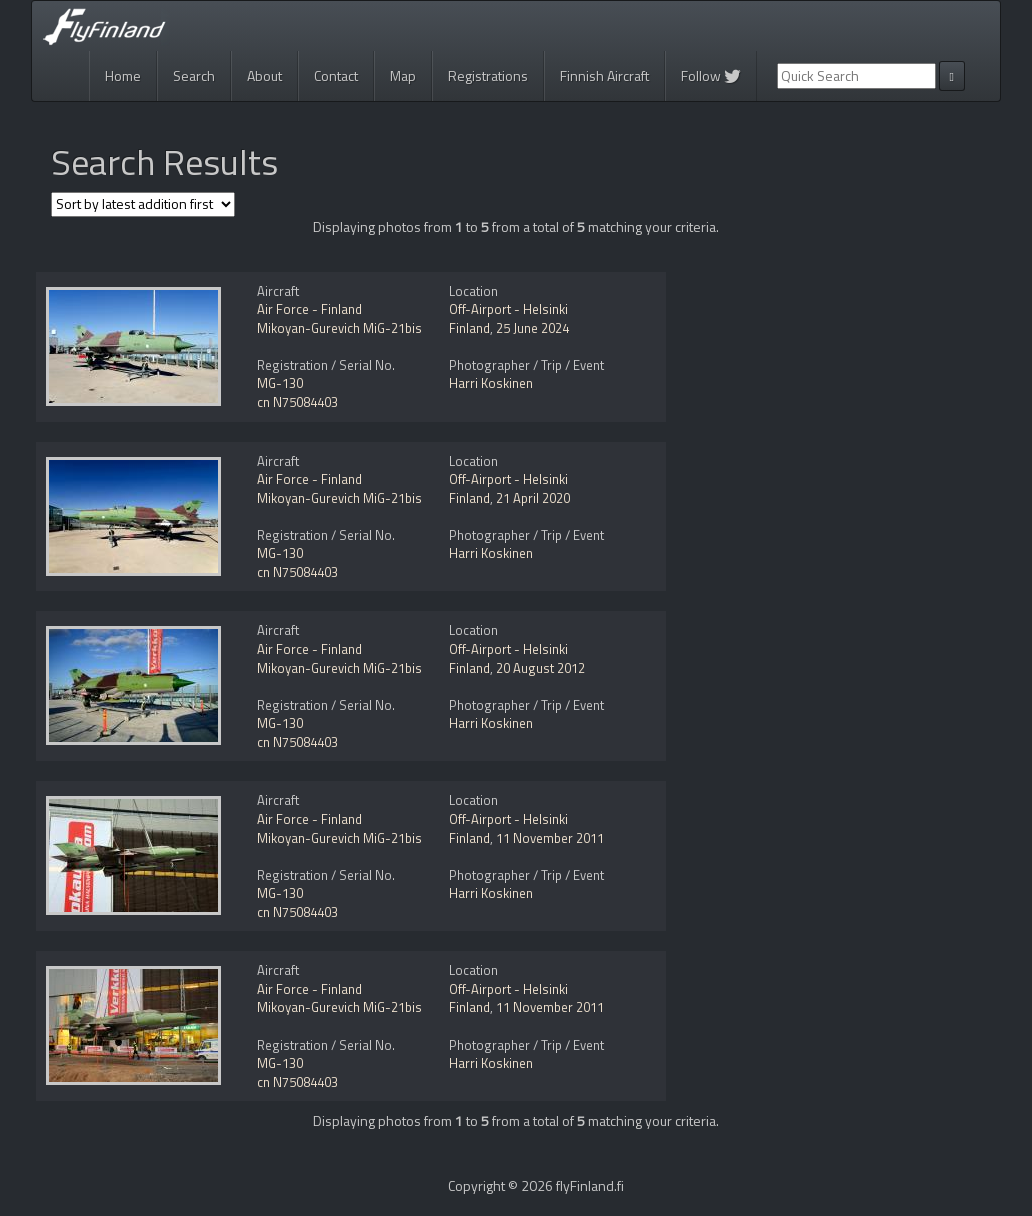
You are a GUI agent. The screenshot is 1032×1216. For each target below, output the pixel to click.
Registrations (488, 75)
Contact (336, 75)
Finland (469, 328)
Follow (711, 75)
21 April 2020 (533, 498)
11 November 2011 (550, 838)
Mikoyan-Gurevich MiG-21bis (339, 328)
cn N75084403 (297, 402)
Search (194, 75)
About (264, 75)
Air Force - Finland (309, 309)
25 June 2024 (532, 328)
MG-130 (280, 383)
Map (403, 75)
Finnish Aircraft (604, 75)
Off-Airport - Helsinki (508, 309)
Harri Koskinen (491, 383)
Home (123, 75)
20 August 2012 (540, 668)
